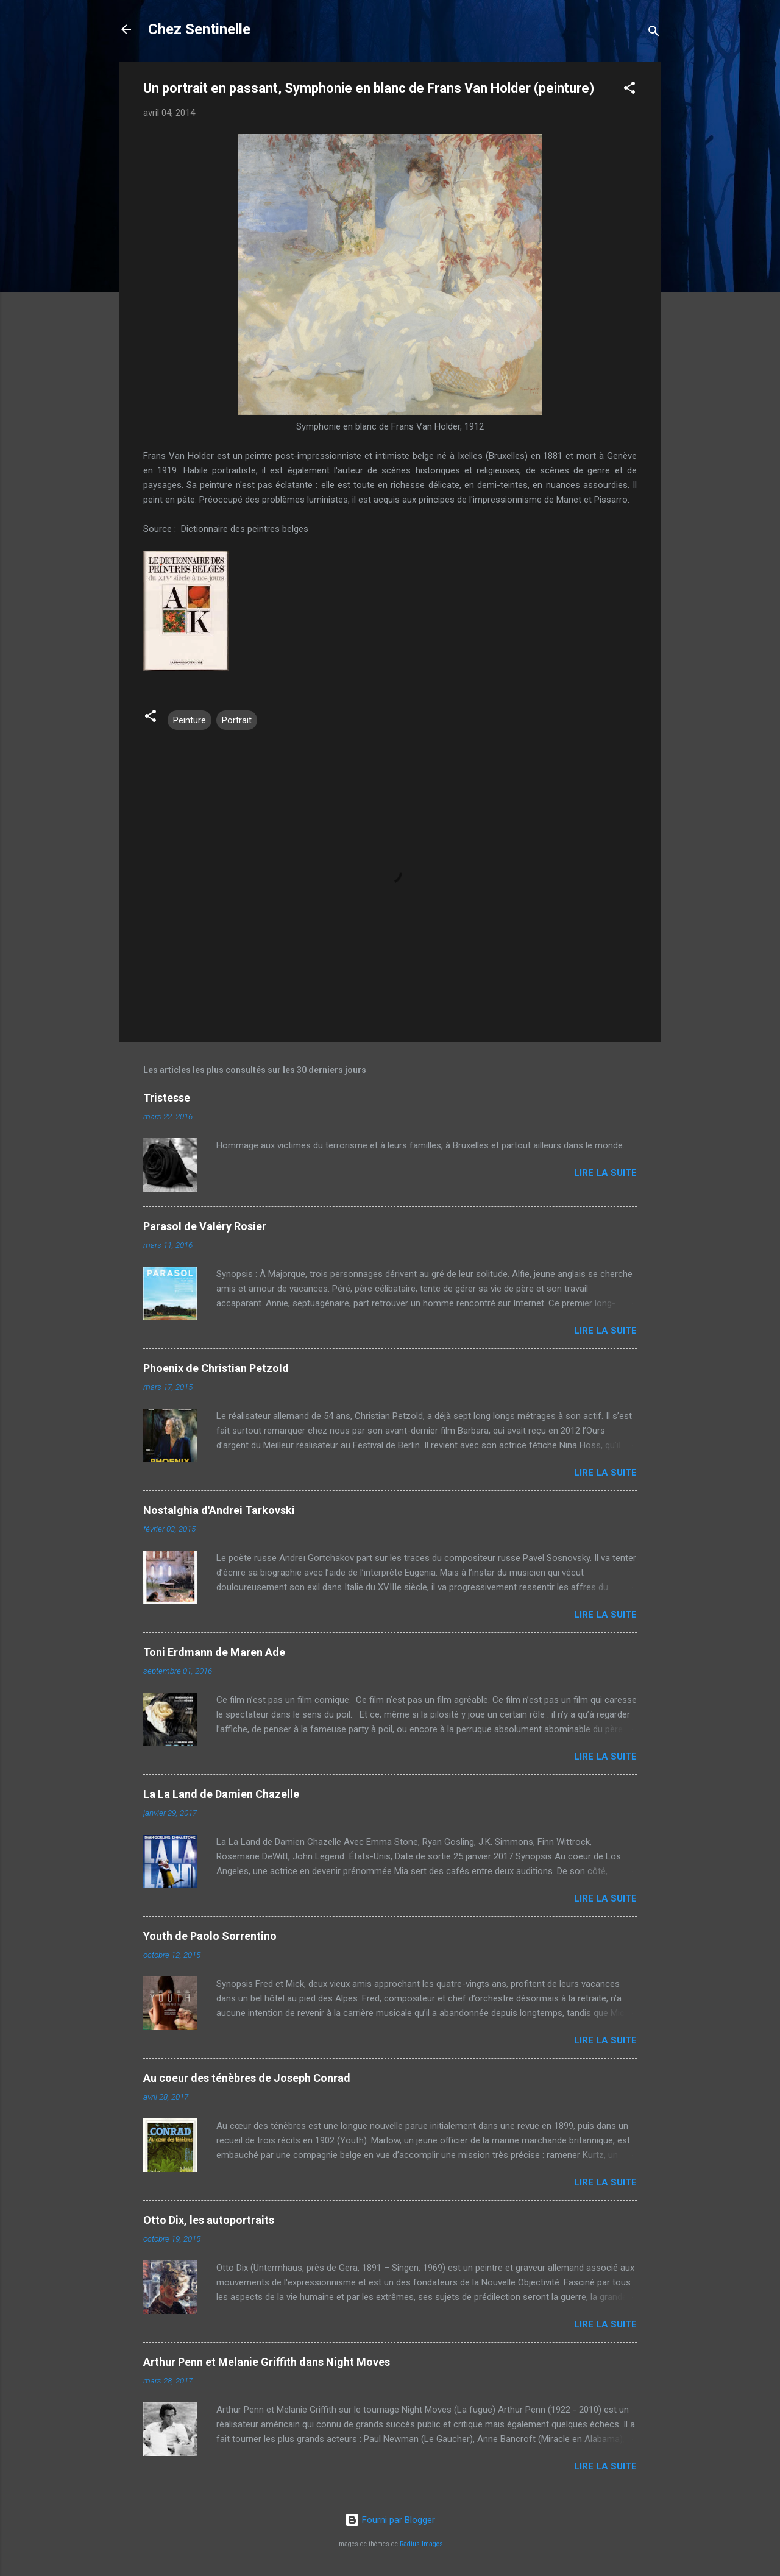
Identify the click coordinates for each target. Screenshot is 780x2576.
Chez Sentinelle (199, 29)
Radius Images (421, 2544)
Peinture (189, 720)
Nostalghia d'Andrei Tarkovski (219, 1510)
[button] (629, 89)
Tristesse (166, 1097)
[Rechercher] (654, 33)
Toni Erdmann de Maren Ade (214, 1652)
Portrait (237, 720)
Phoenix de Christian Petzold (216, 1368)
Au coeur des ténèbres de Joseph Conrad (246, 2078)
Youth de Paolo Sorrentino (210, 1936)
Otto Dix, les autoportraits (208, 2219)
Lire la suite (605, 1172)
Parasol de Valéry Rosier (204, 1226)
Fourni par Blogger (390, 2519)
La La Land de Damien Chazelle (221, 1794)
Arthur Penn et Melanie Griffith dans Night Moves (266, 2361)
